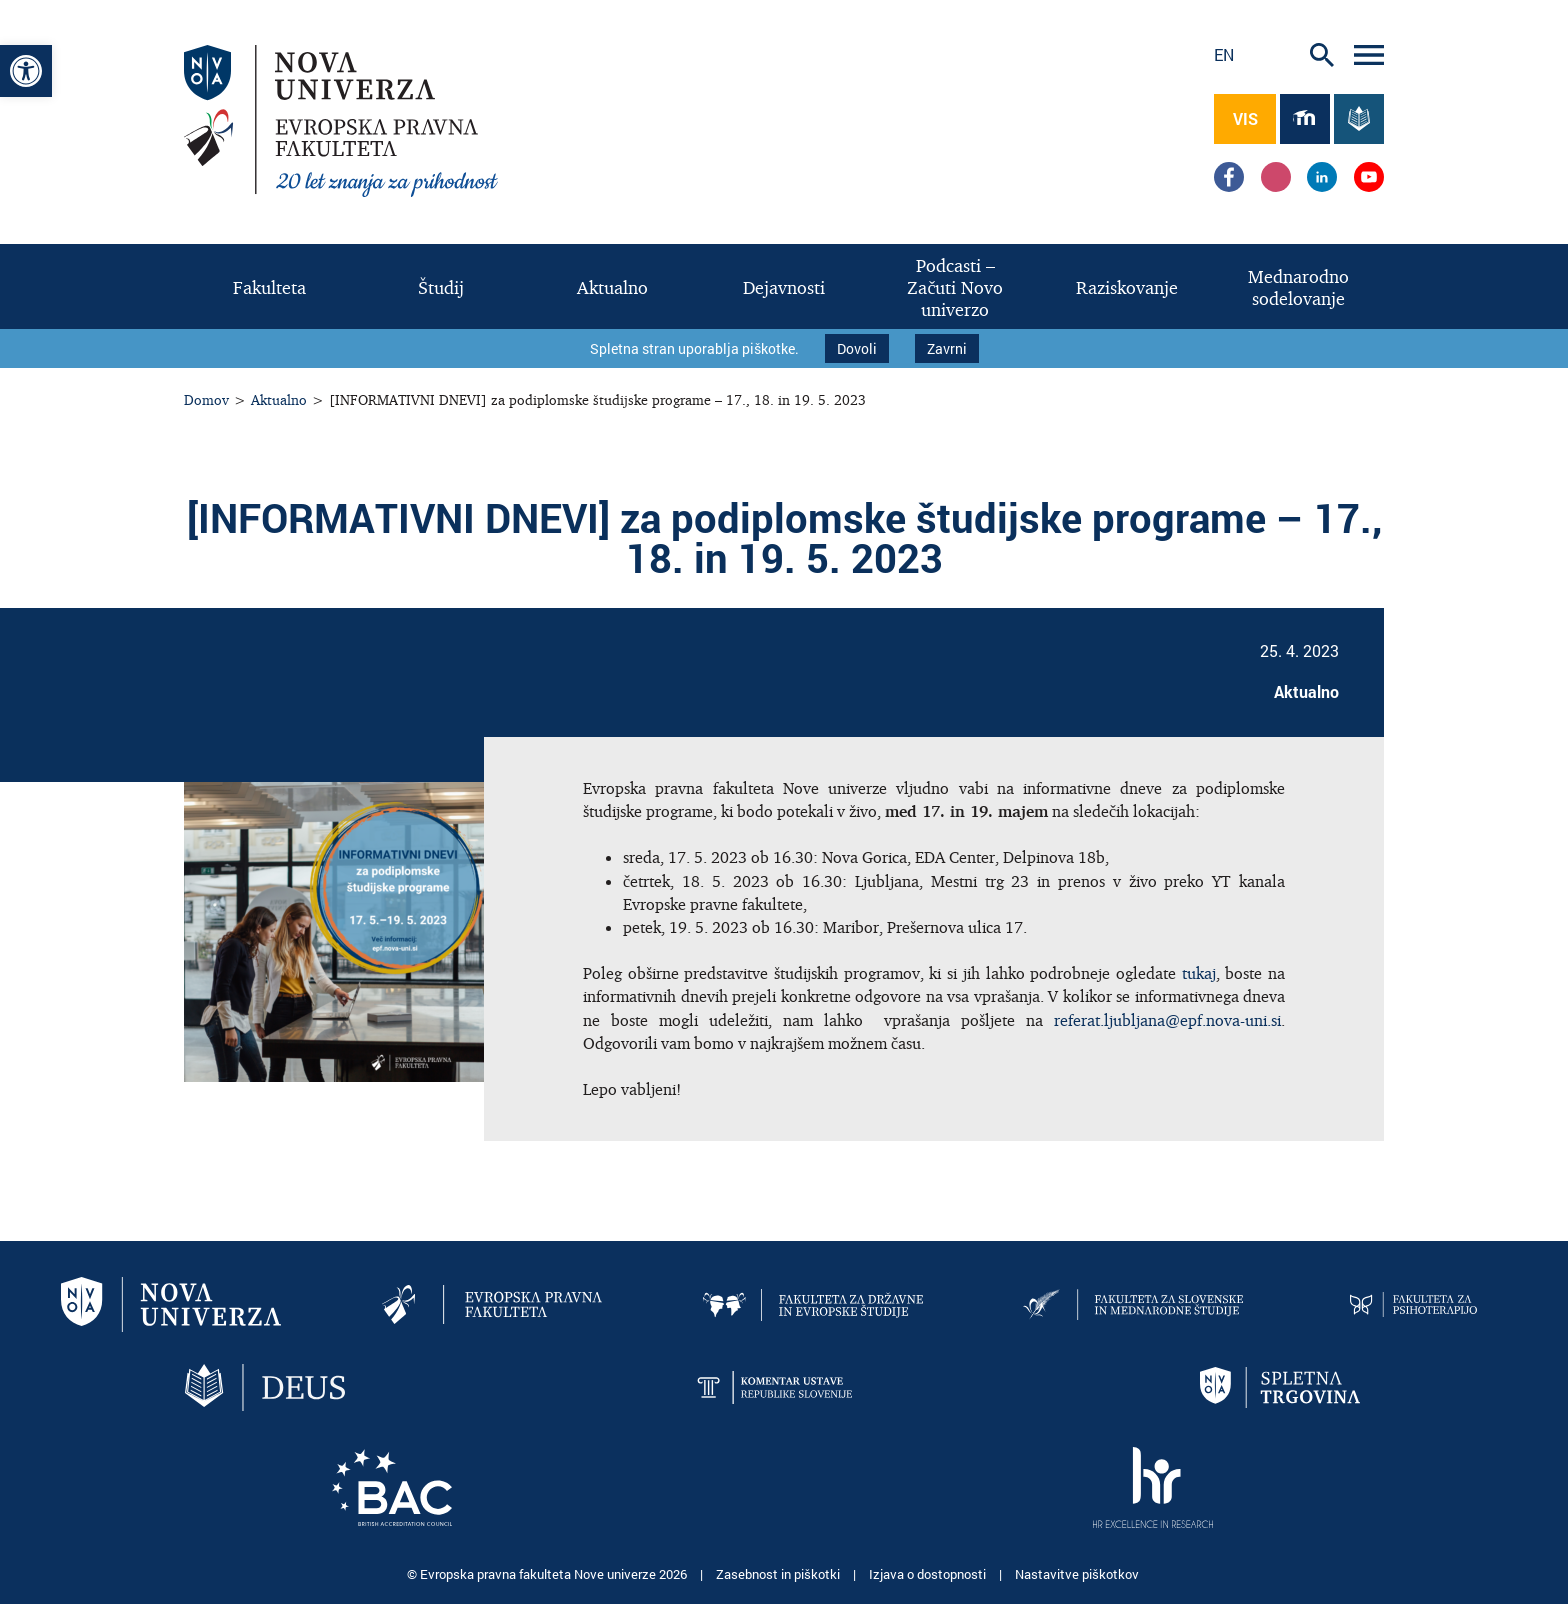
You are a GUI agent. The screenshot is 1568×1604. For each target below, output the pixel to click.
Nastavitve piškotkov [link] (1077, 1574)
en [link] (1224, 54)
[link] (26, 71)
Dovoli (857, 348)
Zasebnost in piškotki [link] (779, 1574)
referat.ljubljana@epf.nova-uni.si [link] (1167, 1020)
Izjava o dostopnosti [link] (929, 1574)
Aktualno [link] (279, 399)
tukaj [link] (1196, 973)
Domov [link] (206, 399)
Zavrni (947, 348)
